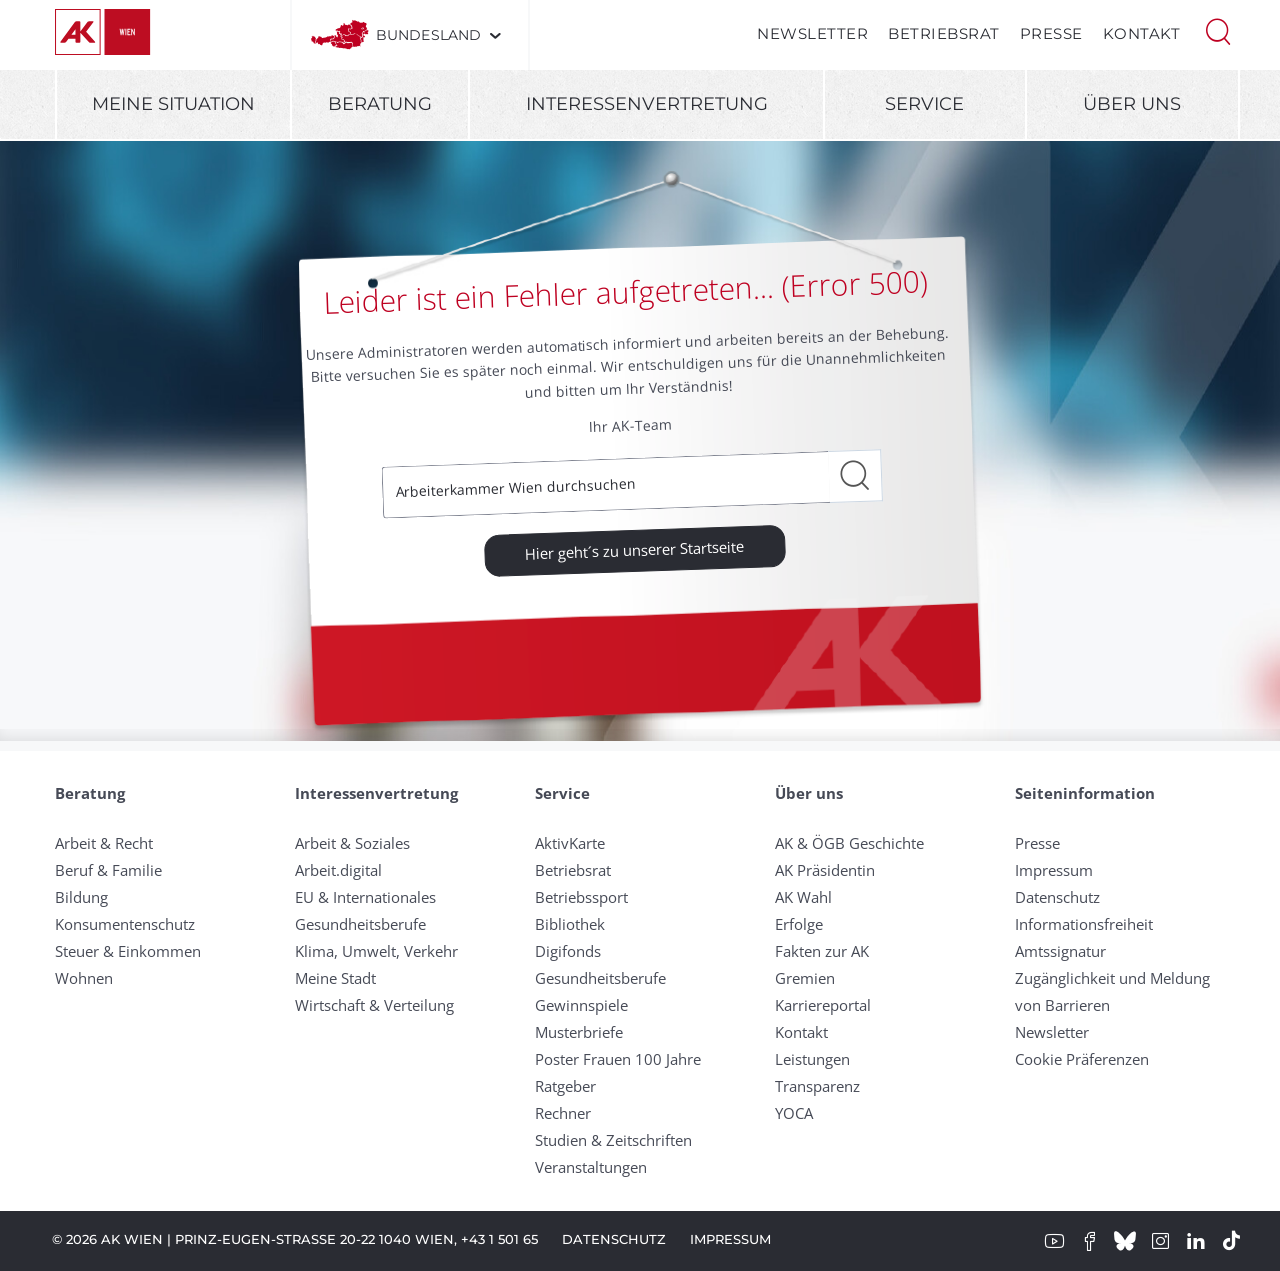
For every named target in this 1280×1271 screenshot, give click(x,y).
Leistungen (812, 1059)
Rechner (563, 1113)
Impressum (1054, 870)
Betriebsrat (944, 33)
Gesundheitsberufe (360, 924)
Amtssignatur (1060, 951)
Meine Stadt (335, 978)
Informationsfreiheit (1084, 924)
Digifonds (568, 951)
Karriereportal (823, 1005)
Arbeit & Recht (104, 843)
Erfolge (799, 924)
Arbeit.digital (338, 870)
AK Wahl (803, 897)
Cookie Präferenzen (1082, 1059)
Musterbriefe (579, 1032)
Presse (1051, 33)
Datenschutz (1057, 897)
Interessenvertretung (647, 104)
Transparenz (817, 1086)
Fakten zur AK (822, 951)
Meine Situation (173, 104)
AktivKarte (570, 843)
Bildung (81, 897)
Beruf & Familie (108, 870)
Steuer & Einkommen (128, 951)
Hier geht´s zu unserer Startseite (635, 549)
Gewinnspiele (581, 1005)
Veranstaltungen (591, 1167)
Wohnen (84, 978)
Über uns (1132, 104)
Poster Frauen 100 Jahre (618, 1059)
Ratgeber (565, 1086)
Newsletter (812, 33)
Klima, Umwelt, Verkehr (376, 951)
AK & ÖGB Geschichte (849, 843)
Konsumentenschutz (125, 924)
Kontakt (1142, 33)
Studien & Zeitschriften (613, 1140)
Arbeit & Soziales (352, 843)
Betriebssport (581, 897)
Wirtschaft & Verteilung (374, 1005)
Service (924, 104)
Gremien (805, 978)
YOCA (794, 1113)
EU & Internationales (365, 897)
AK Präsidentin (825, 870)
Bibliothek (570, 924)
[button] (1218, 30)
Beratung (380, 104)
